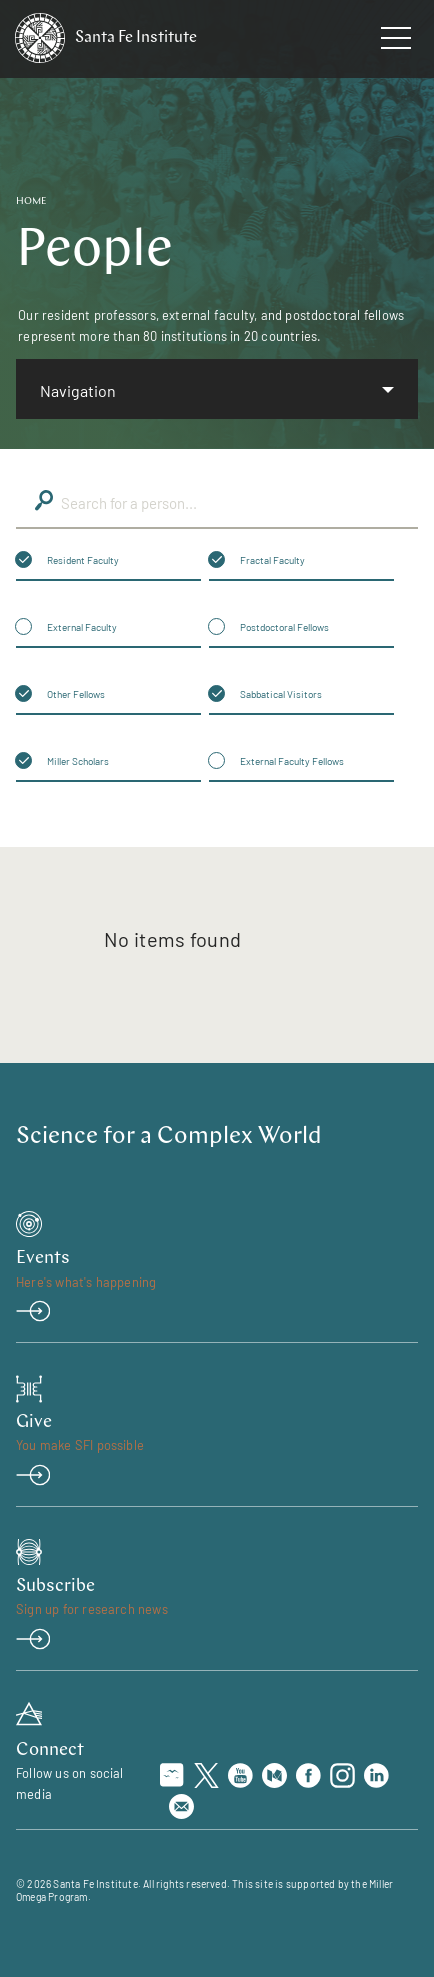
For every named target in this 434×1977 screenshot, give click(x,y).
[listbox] (217, 388)
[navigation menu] (396, 42)
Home (31, 201)
